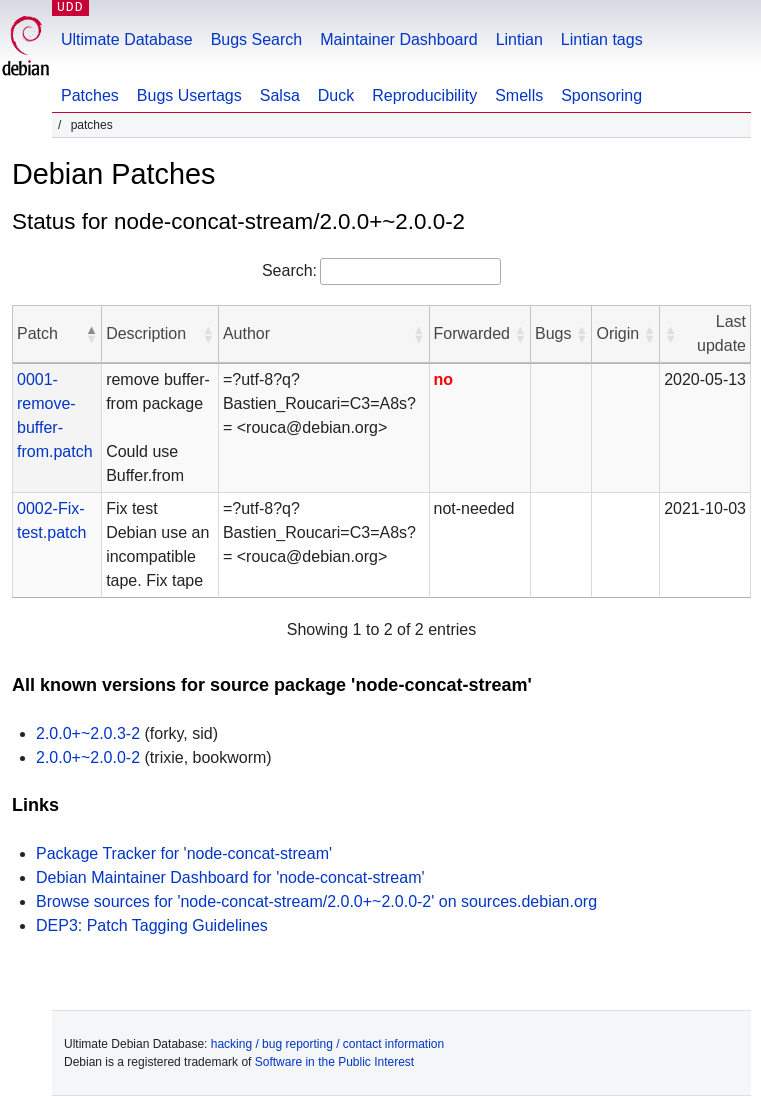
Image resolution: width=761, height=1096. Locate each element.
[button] (91, 334)
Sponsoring (601, 95)
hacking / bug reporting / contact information (327, 1044)
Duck (336, 95)
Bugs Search (257, 39)
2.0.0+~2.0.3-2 (88, 733)
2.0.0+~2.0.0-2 (88, 757)
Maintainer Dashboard (398, 39)
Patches (90, 95)
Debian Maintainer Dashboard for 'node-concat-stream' (230, 877)
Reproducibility (424, 95)
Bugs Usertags (189, 95)
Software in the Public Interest (334, 1062)
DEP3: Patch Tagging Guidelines (152, 925)
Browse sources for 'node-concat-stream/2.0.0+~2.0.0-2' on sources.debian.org (316, 901)
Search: (289, 270)
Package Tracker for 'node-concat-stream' (184, 853)
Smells (519, 95)
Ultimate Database (127, 39)
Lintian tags (602, 39)
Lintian (519, 39)
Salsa (280, 95)
